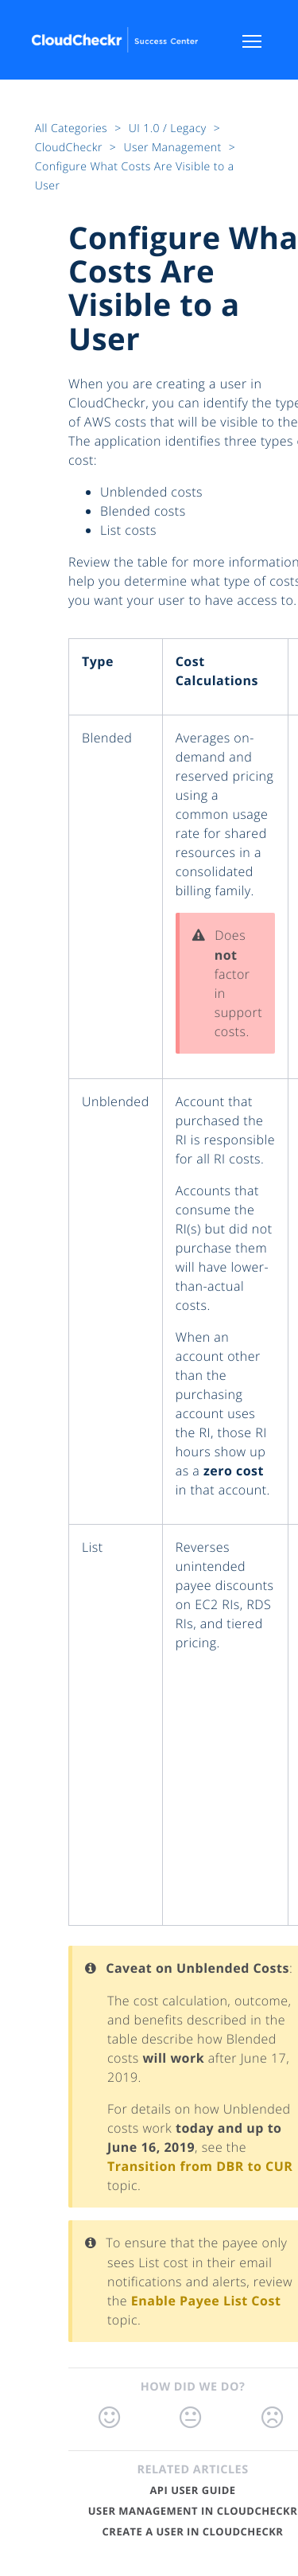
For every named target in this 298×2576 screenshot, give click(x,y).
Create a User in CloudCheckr (193, 2531)
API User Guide (192, 2490)
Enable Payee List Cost (206, 2300)
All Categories (72, 128)
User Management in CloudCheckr (192, 2511)
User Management (174, 147)
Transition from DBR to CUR (199, 2166)
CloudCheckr (70, 147)
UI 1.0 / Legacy (169, 128)
